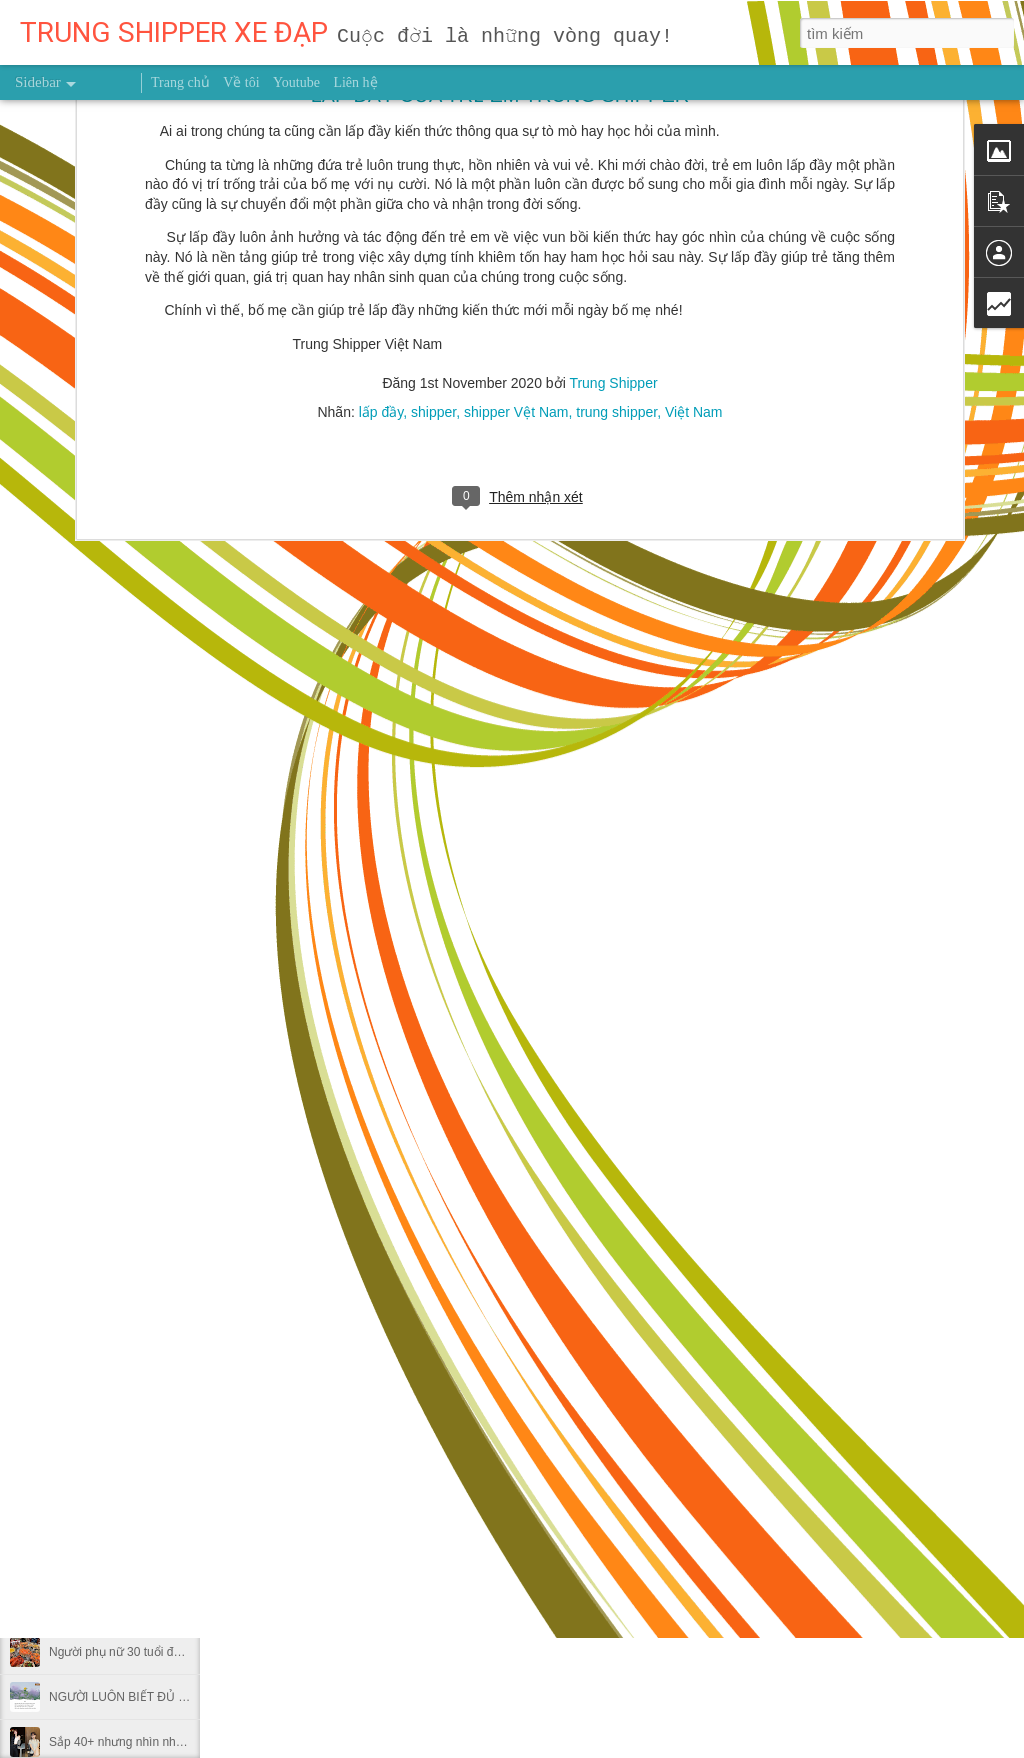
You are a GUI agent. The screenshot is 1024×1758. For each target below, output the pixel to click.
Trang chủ (180, 82)
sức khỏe (632, 1342)
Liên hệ (355, 82)
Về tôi (241, 82)
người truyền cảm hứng (523, 1342)
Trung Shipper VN (725, 1342)
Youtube (296, 82)
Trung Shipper (656, 1313)
